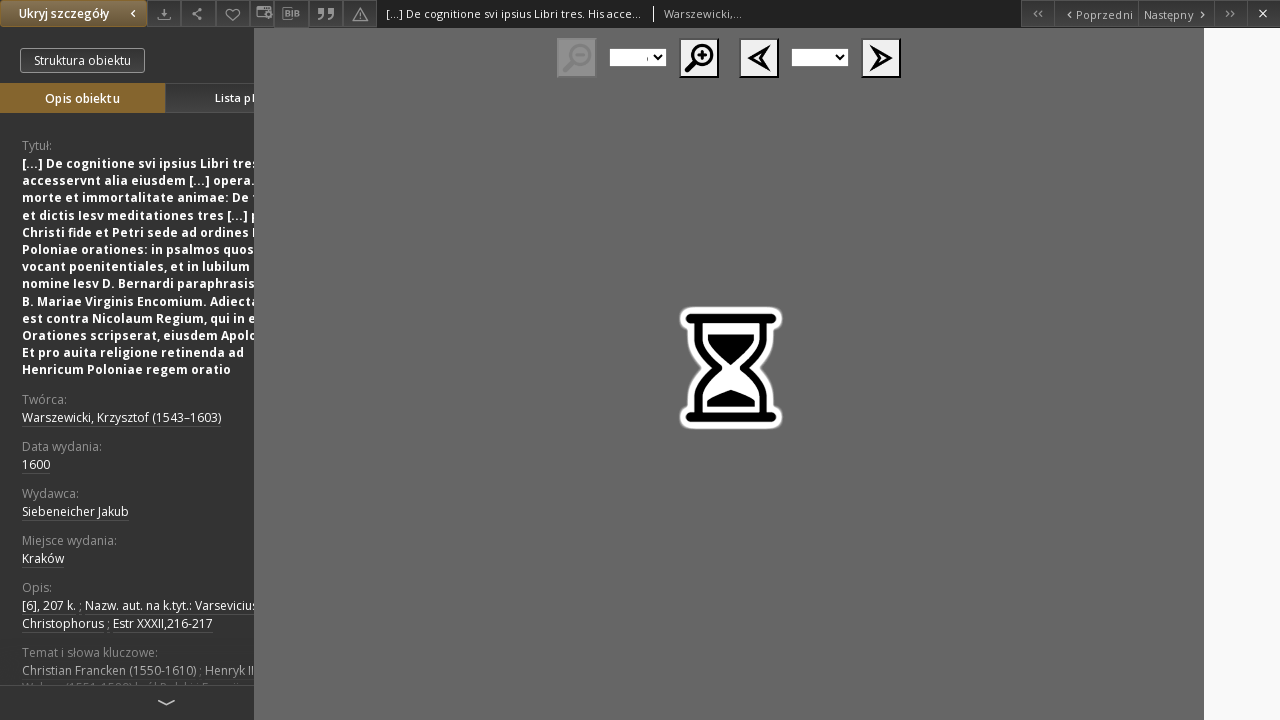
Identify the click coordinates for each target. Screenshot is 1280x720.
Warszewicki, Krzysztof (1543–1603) (121, 417)
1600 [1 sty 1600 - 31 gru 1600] (36, 464)
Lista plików (247, 97)
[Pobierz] (164, 13)
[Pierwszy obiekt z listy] (1037, 13)
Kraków (43, 558)
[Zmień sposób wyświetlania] (262, 13)
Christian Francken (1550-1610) (109, 670)
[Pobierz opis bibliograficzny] (291, 14)
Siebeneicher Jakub (75, 511)
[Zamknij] (1263, 13)
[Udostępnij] (198, 13)
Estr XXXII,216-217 (163, 623)
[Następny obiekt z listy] (1176, 13)
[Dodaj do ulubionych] (233, 13)
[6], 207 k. (49, 605)
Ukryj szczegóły (80, 13)
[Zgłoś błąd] (360, 13)
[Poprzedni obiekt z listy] (1095, 13)
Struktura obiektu (82, 60)
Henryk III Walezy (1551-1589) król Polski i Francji (139, 679)
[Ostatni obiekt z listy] (1230, 13)
